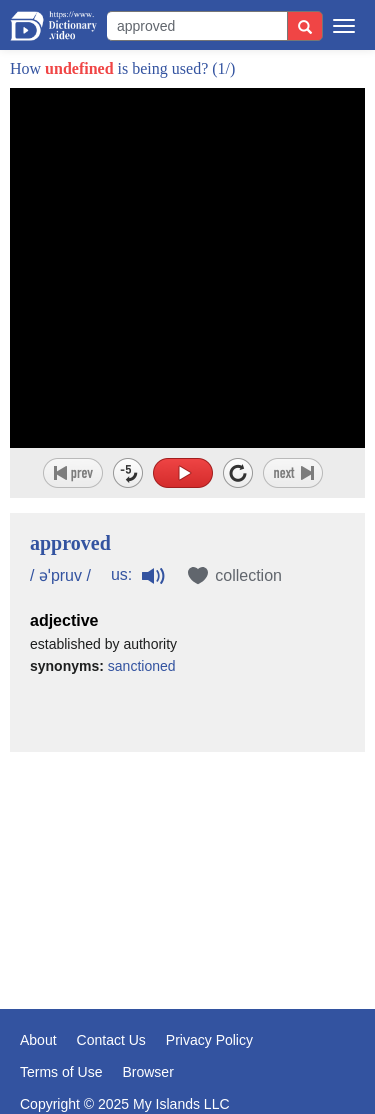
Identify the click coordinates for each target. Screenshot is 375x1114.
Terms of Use (61, 1072)
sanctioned (142, 666)
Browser (147, 1072)
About (38, 1040)
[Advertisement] (187, 867)
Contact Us (111, 1040)
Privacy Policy (209, 1040)
